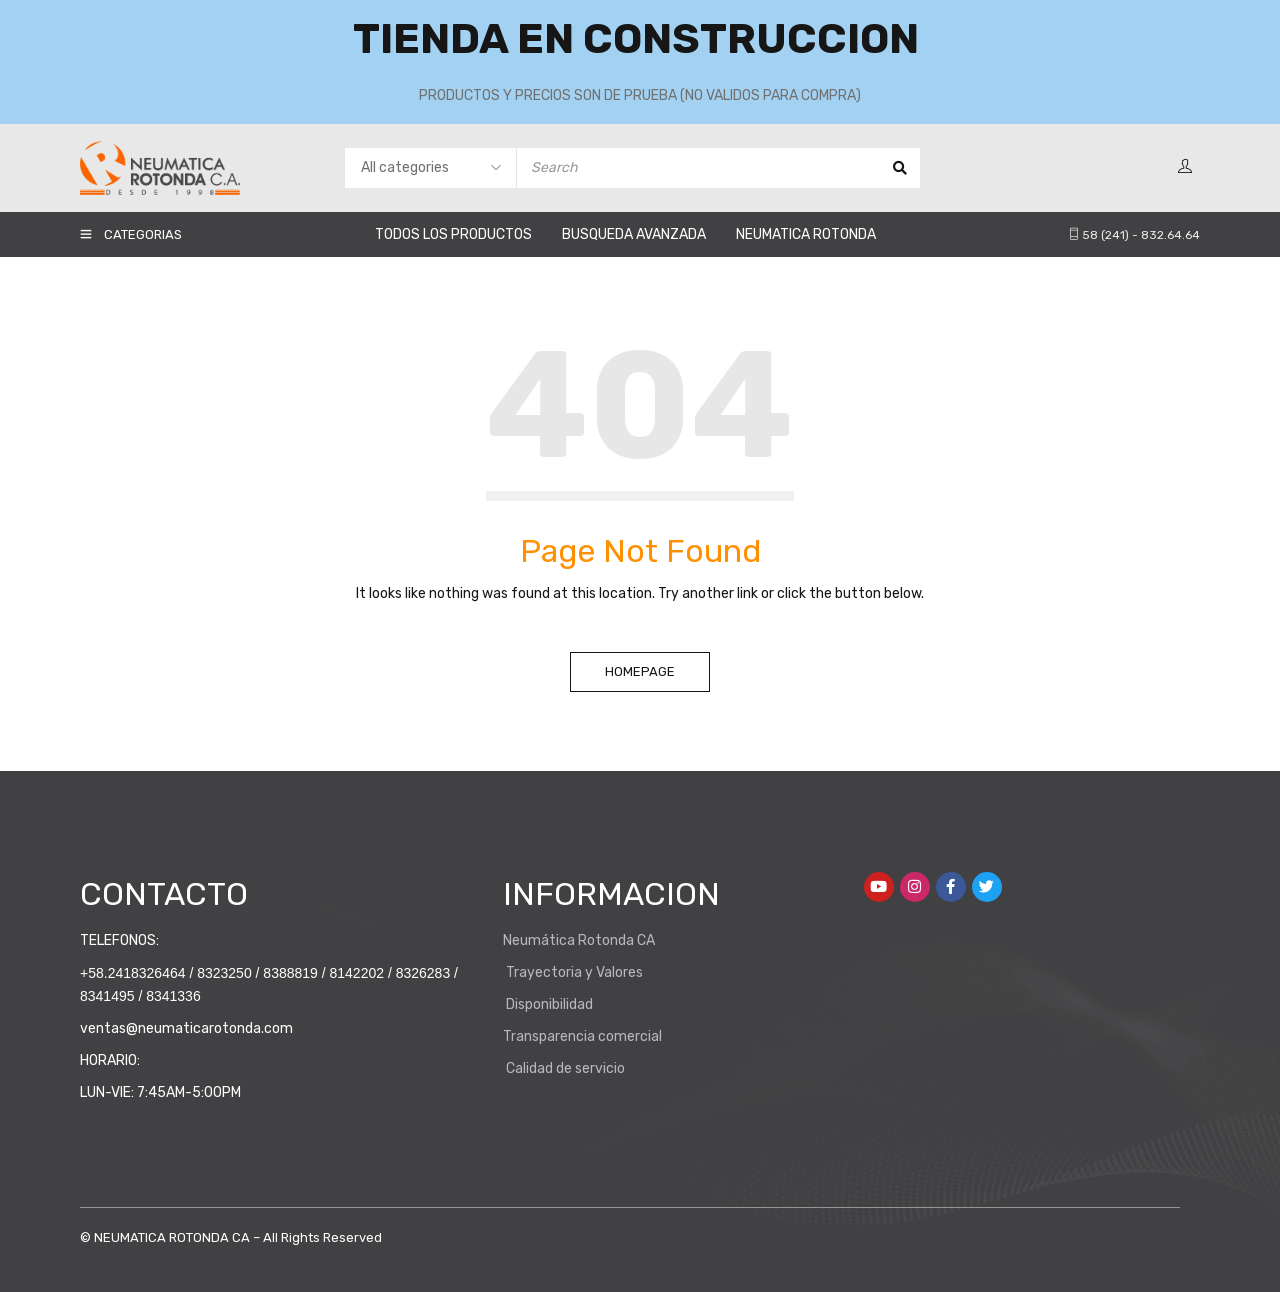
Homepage (640, 671)
